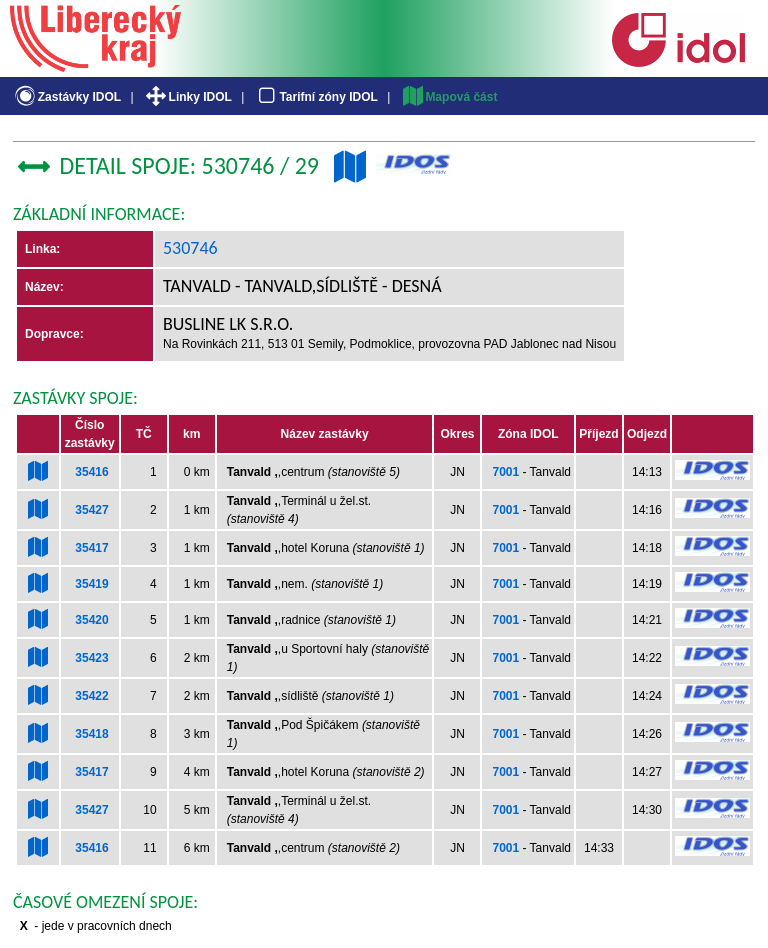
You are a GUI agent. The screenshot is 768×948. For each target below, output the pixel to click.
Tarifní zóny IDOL (316, 97)
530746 (190, 248)
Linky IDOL (187, 97)
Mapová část (449, 97)
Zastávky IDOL (66, 97)
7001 (505, 472)
